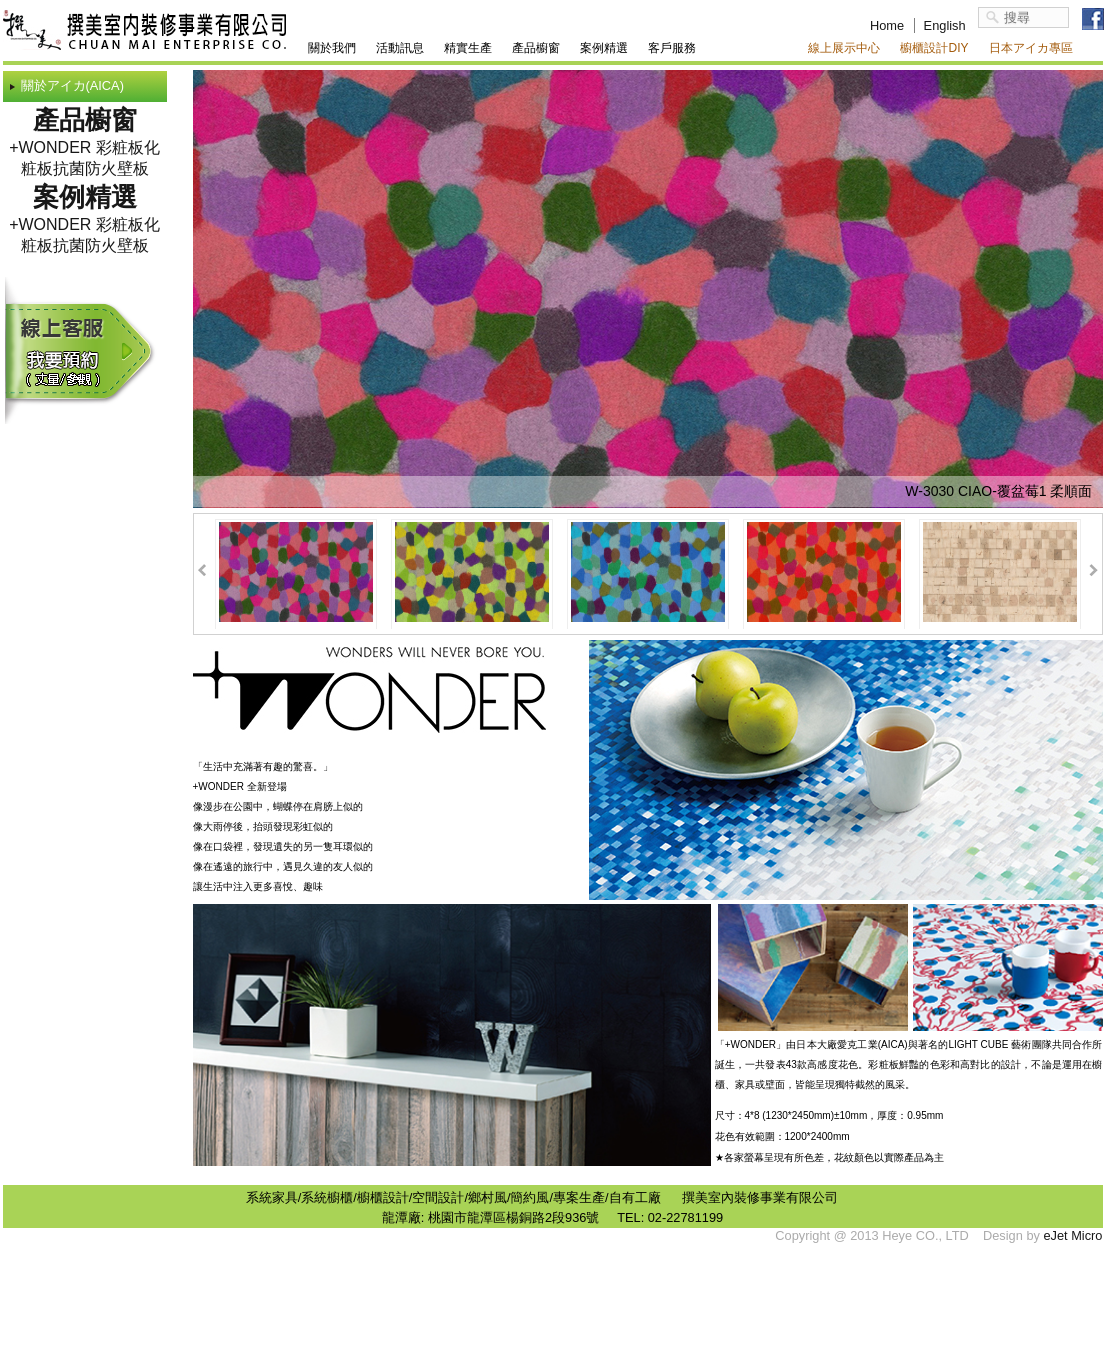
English (945, 25)
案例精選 (604, 48)
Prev (202, 570)
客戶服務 (672, 48)
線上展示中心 (844, 48)
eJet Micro (1072, 1235)
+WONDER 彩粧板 (76, 147)
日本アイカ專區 (1031, 48)
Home (887, 25)
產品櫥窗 (536, 48)
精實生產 (468, 48)
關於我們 (332, 48)
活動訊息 (400, 48)
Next (1093, 570)
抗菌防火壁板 (101, 168)
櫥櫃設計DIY (934, 48)
